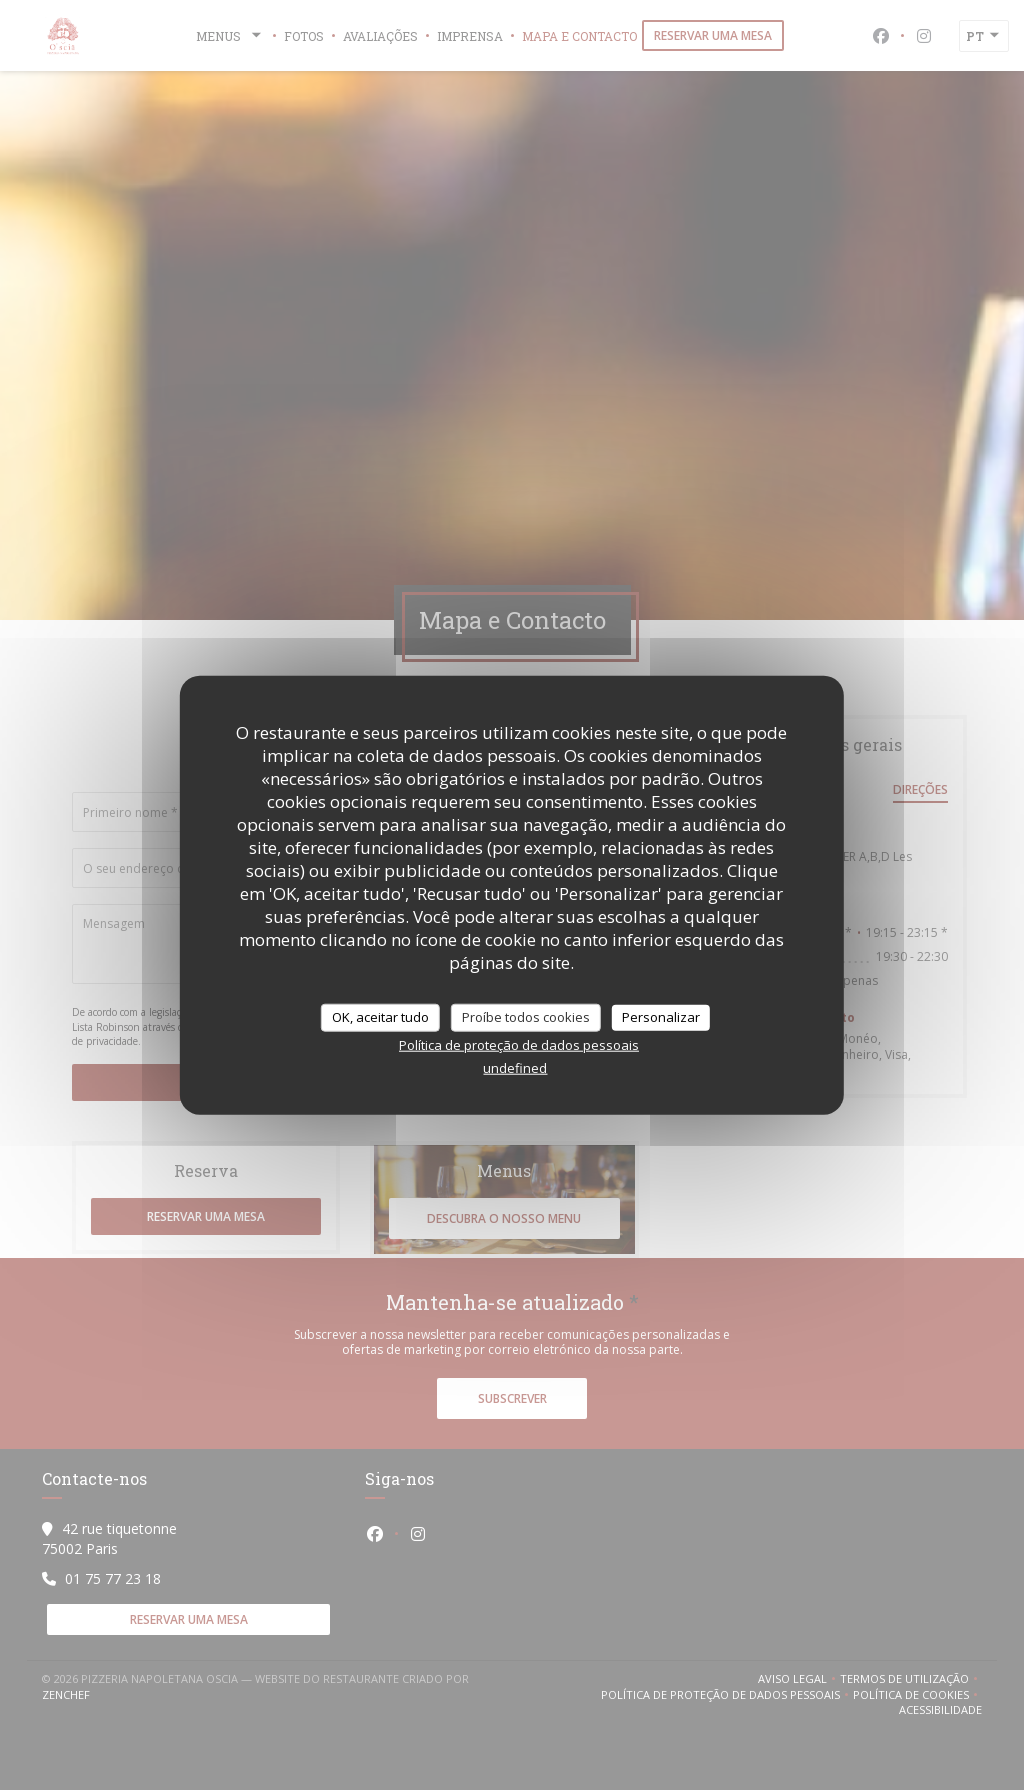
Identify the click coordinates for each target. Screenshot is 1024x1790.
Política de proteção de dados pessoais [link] (519, 1044)
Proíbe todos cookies (526, 1017)
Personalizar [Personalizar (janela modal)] (661, 1017)
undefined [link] (515, 1067)
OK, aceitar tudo (380, 1017)
